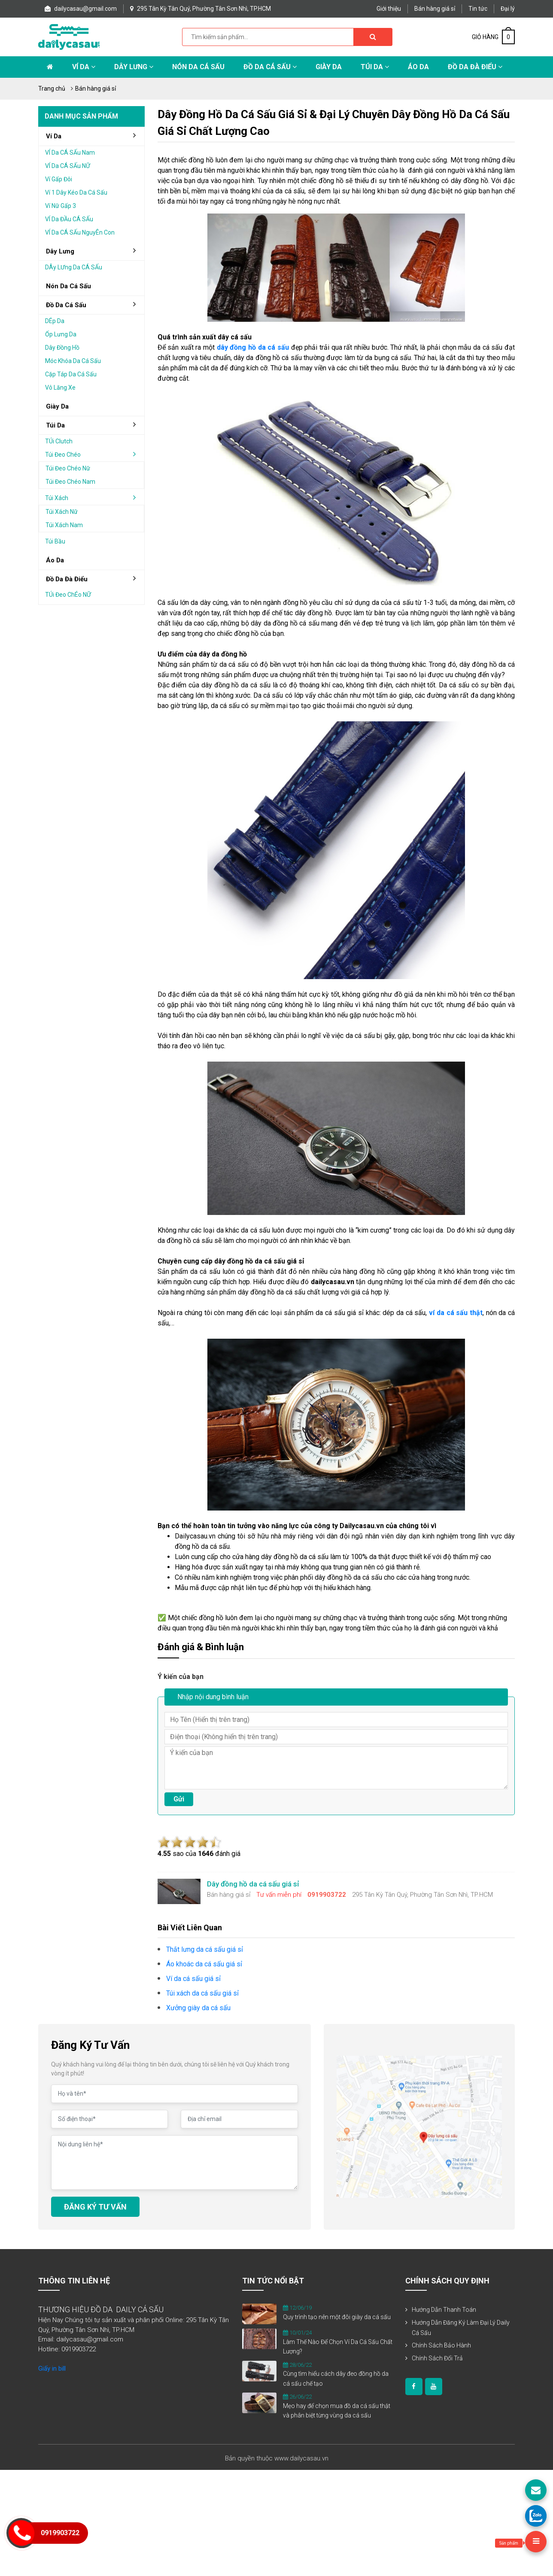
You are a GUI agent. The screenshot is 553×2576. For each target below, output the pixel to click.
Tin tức (477, 8)
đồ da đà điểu (94, 578)
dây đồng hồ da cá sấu (253, 347)
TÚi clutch (59, 441)
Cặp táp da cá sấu (71, 374)
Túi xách (93, 497)
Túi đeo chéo (93, 454)
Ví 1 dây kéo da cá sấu (76, 192)
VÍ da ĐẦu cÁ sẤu (69, 219)
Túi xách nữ (62, 511)
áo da (55, 560)
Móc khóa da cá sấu (73, 360)
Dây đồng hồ (62, 347)
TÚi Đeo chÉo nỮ (68, 594)
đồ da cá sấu (94, 304)
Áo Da (418, 67)
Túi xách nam (64, 525)
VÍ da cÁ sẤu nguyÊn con (80, 232)
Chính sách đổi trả (437, 2358)
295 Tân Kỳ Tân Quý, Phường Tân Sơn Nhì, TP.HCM (200, 8)
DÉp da (54, 320)
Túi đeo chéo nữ (68, 468)
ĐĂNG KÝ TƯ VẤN (95, 2206)
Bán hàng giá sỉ (434, 8)
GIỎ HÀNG (493, 37)
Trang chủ (51, 88)
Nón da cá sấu (198, 67)
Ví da (83, 67)
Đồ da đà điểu (475, 67)
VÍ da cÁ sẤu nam (70, 152)
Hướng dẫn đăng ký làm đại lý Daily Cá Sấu (461, 2327)
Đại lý (508, 8)
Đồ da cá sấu (270, 67)
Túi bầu (55, 541)
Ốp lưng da (60, 334)
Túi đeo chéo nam (70, 481)
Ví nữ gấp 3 (60, 205)
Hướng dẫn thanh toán (444, 2309)
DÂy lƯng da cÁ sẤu (73, 267)
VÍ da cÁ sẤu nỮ (67, 165)
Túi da (375, 67)
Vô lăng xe (60, 387)
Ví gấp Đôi (58, 179)
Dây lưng (133, 67)
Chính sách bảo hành (441, 2345)
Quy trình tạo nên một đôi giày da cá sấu (337, 2317)
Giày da (57, 406)
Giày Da (329, 67)
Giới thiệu (389, 8)
